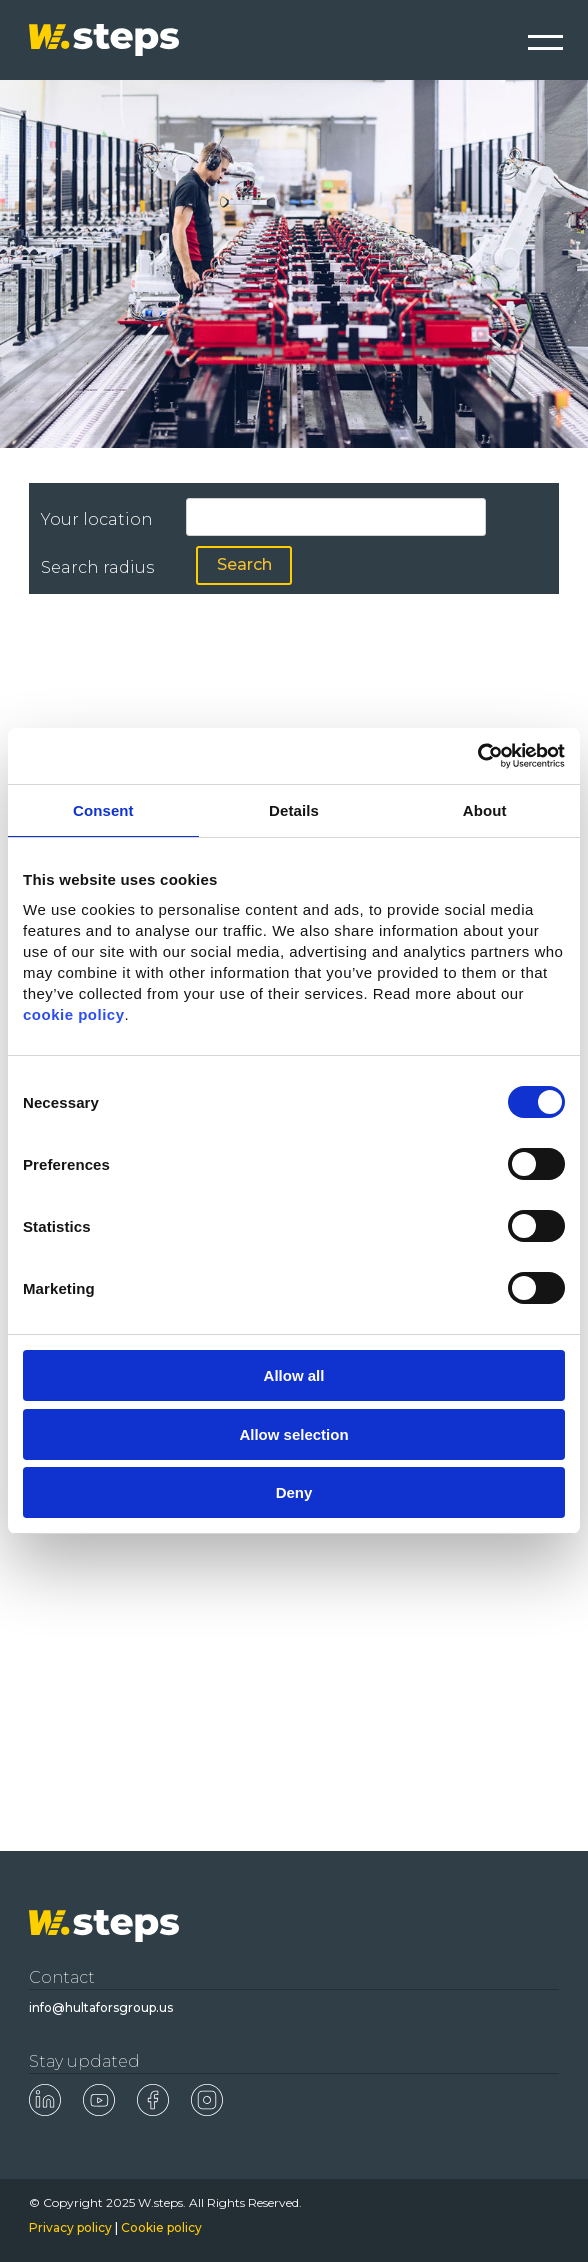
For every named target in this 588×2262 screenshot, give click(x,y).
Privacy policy (70, 2227)
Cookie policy (161, 2227)
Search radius (97, 567)
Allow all (294, 1375)
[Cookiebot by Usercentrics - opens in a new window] (477, 756)
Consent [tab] (103, 810)
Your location (97, 519)
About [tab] (485, 810)
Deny (294, 1492)
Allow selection (293, 1434)
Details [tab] (294, 810)
